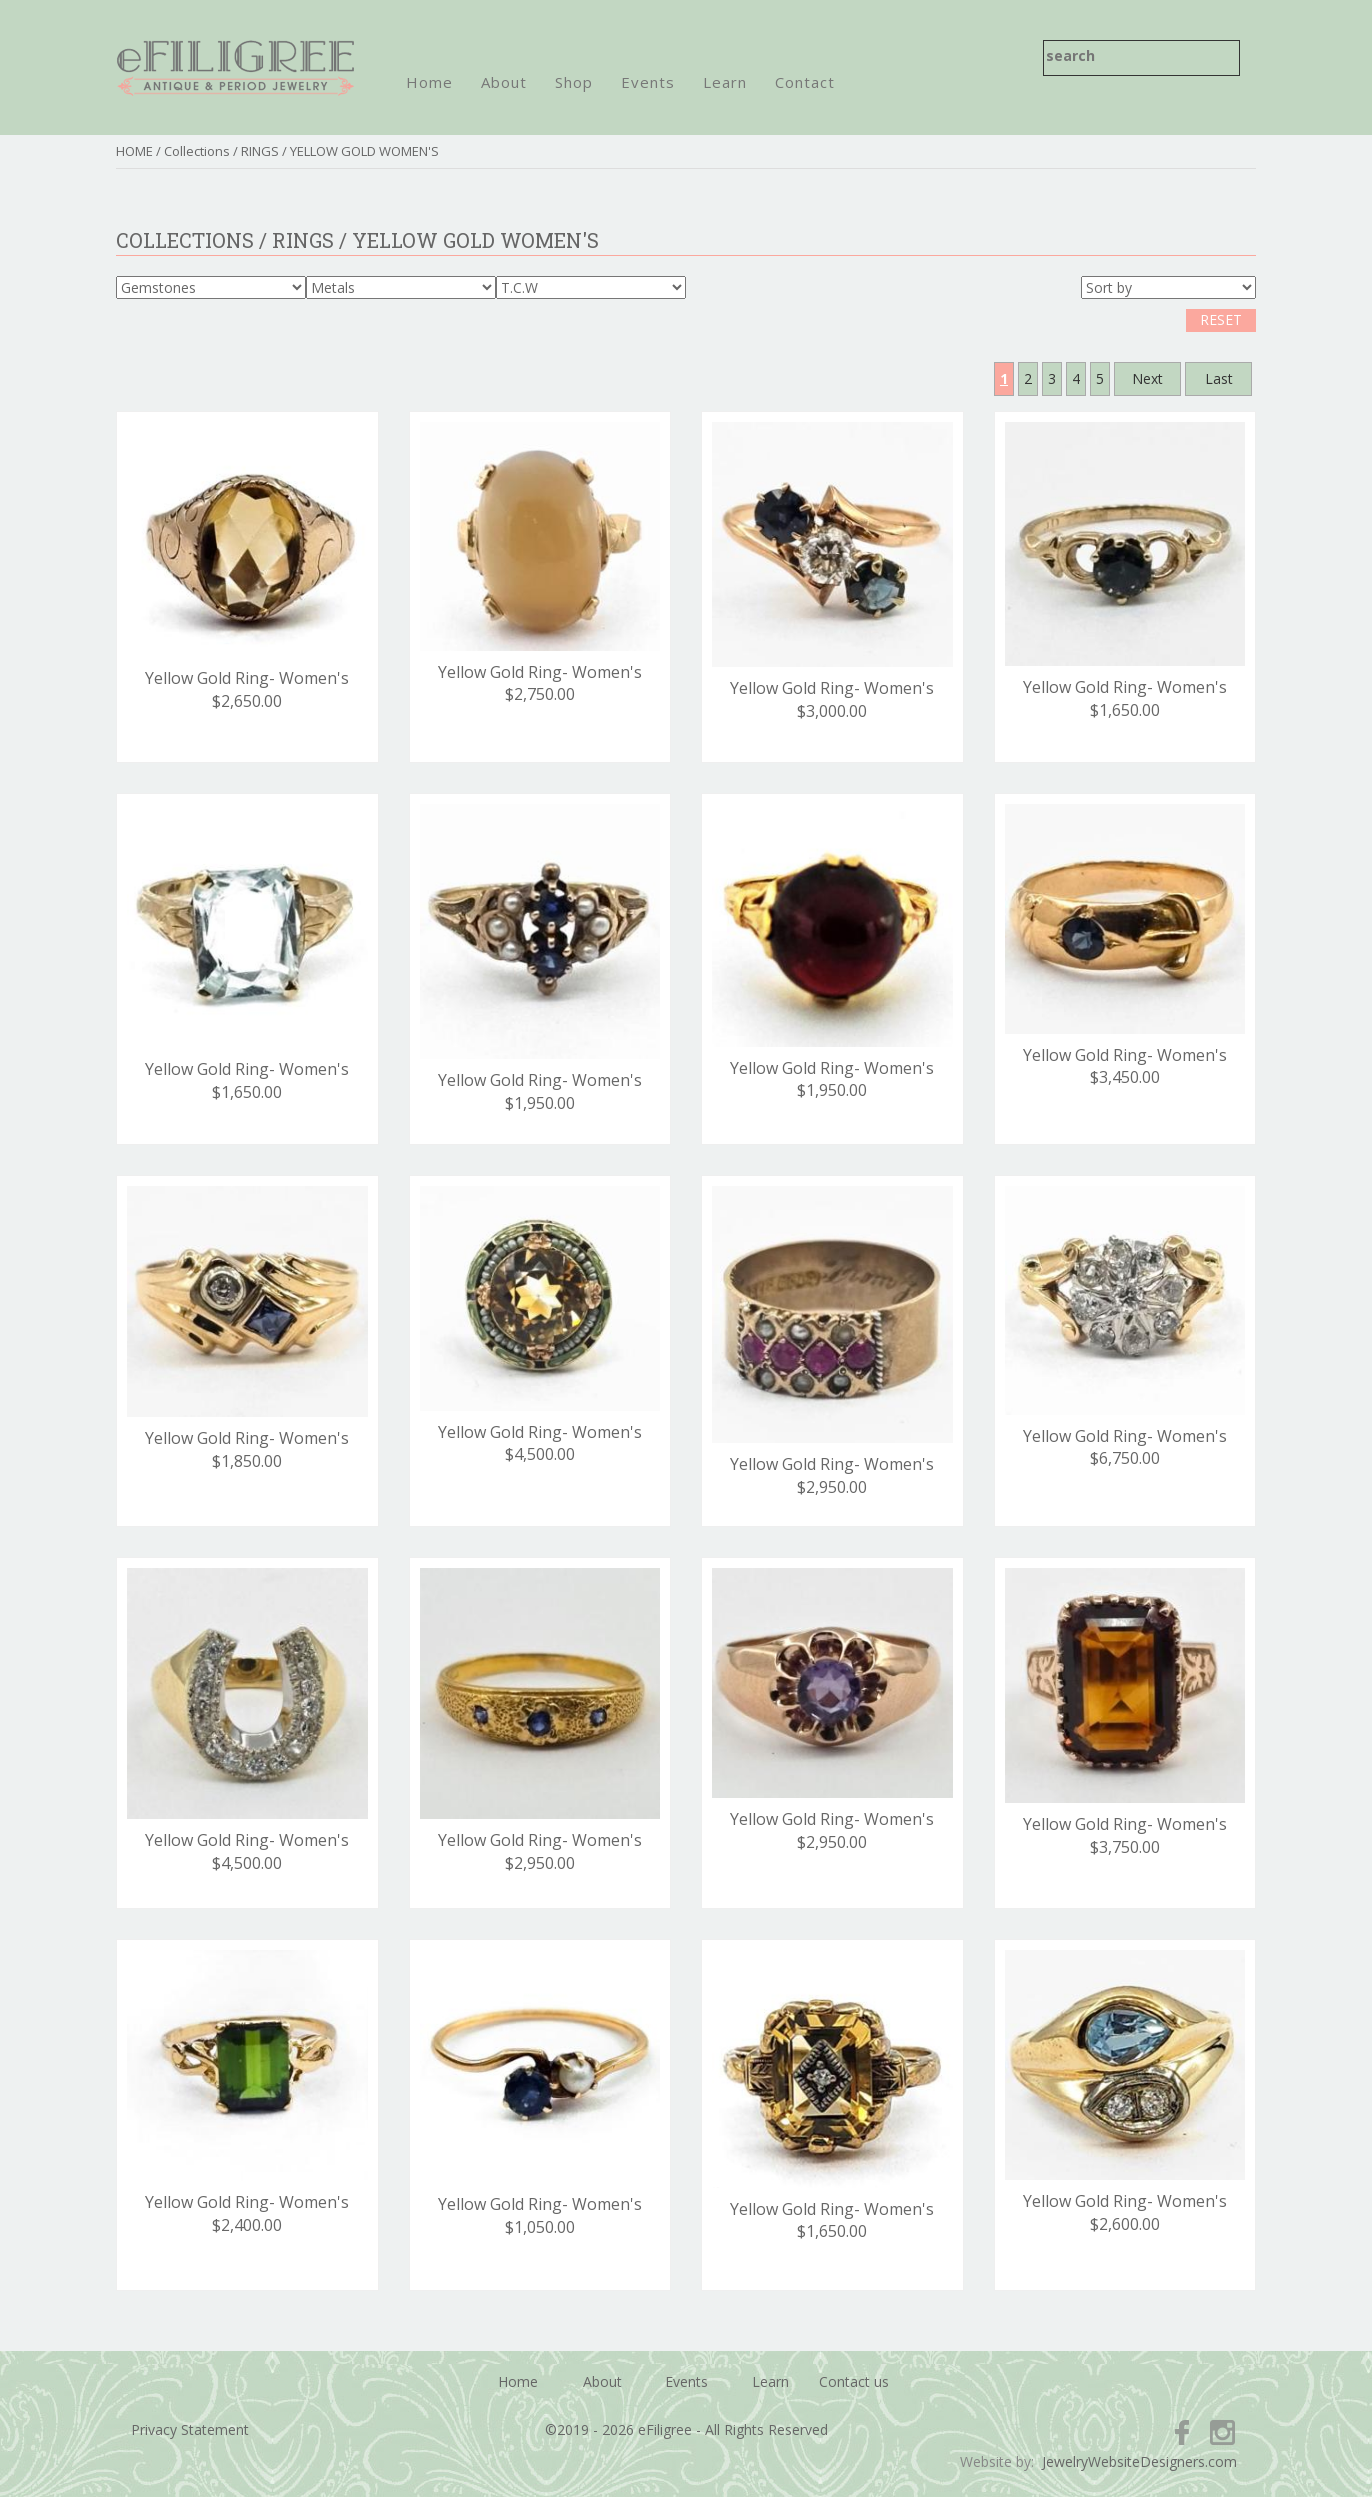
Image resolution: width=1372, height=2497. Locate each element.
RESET (1221, 319)
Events (648, 82)
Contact (805, 82)
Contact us (854, 2381)
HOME (134, 151)
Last (1219, 378)
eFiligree (235, 67)
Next (1147, 378)
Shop (574, 82)
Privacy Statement (190, 2429)
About (504, 82)
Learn (725, 82)
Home (429, 82)
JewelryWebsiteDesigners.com (1139, 2461)
